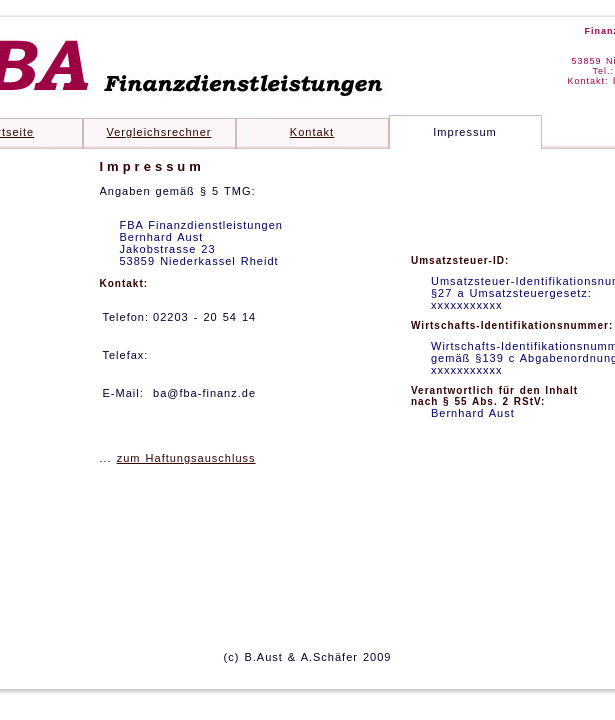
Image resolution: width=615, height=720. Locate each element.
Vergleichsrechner (158, 132)
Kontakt (312, 132)
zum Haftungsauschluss (186, 458)
